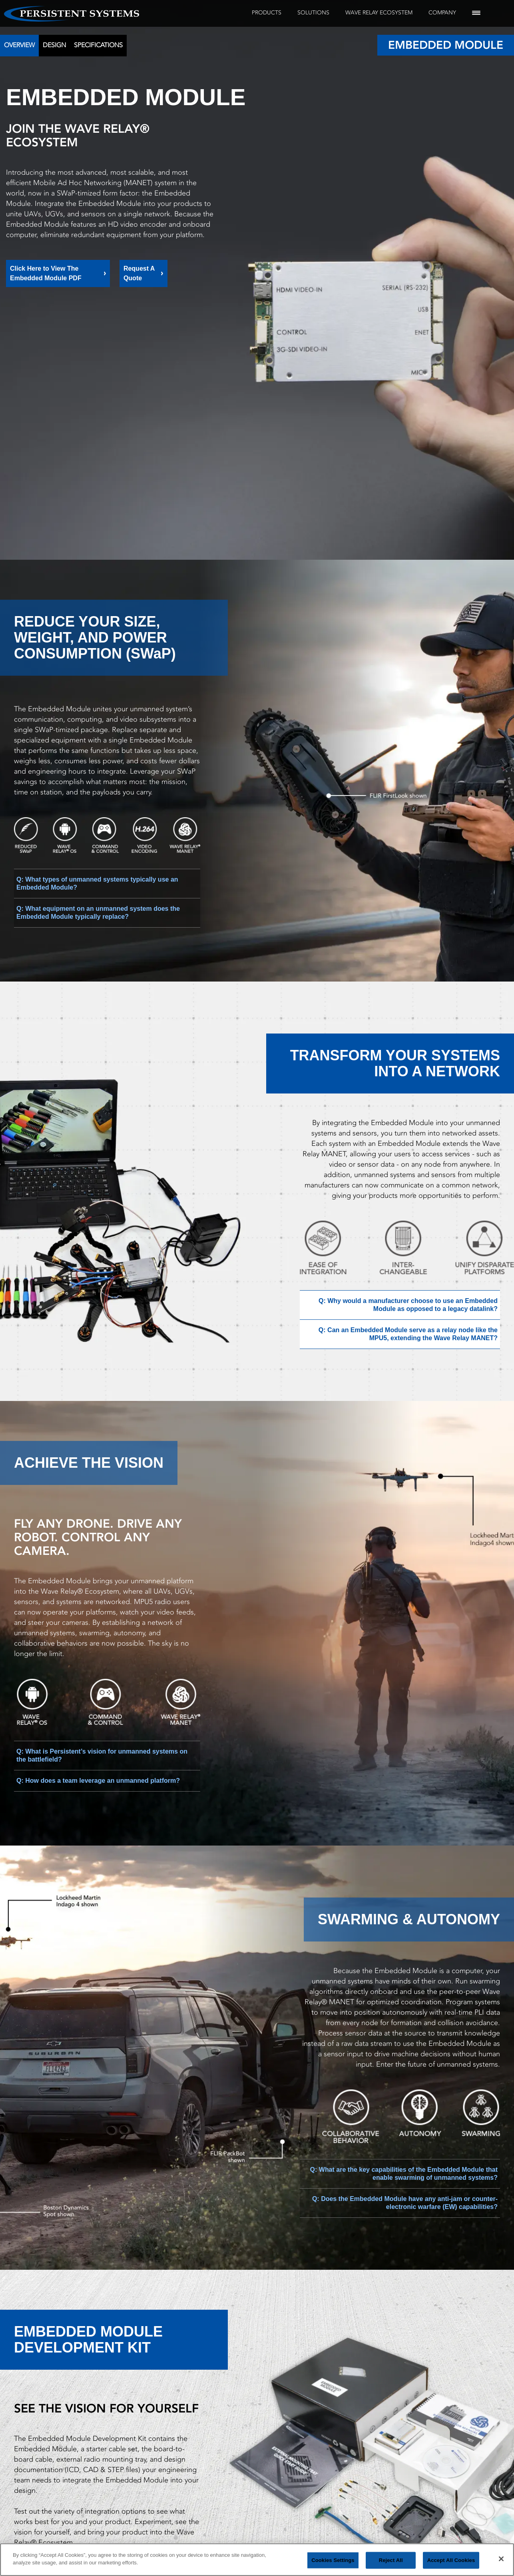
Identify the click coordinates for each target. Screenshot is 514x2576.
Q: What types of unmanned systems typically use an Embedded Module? (97, 883)
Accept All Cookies (451, 2560)
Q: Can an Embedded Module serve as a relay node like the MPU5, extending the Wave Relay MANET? (408, 1334)
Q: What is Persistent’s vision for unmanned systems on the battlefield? (101, 1755)
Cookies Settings (333, 2560)
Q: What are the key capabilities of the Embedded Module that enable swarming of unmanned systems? (404, 2173)
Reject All (391, 2560)
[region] (257, 2559)
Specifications (98, 45)
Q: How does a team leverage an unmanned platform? (98, 1780)
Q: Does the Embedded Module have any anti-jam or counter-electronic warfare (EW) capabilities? (405, 2202)
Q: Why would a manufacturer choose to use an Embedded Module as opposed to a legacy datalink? (408, 1304)
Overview (19, 45)
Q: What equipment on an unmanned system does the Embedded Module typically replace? (98, 912)
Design (54, 45)
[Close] (501, 2559)
